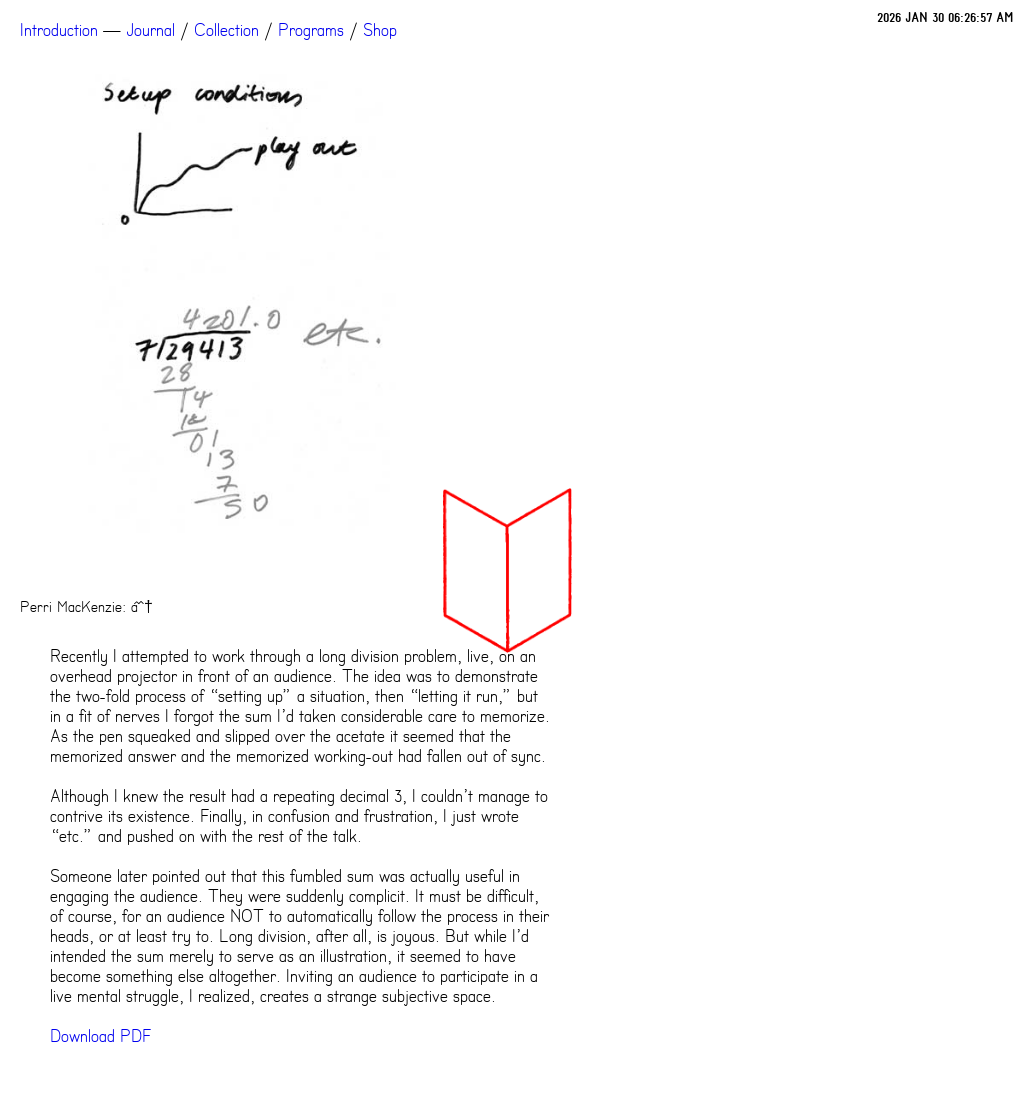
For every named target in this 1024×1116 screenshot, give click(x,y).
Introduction (59, 30)
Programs (311, 30)
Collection (226, 30)
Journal (150, 30)
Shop (380, 30)
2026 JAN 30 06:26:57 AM (945, 17)
